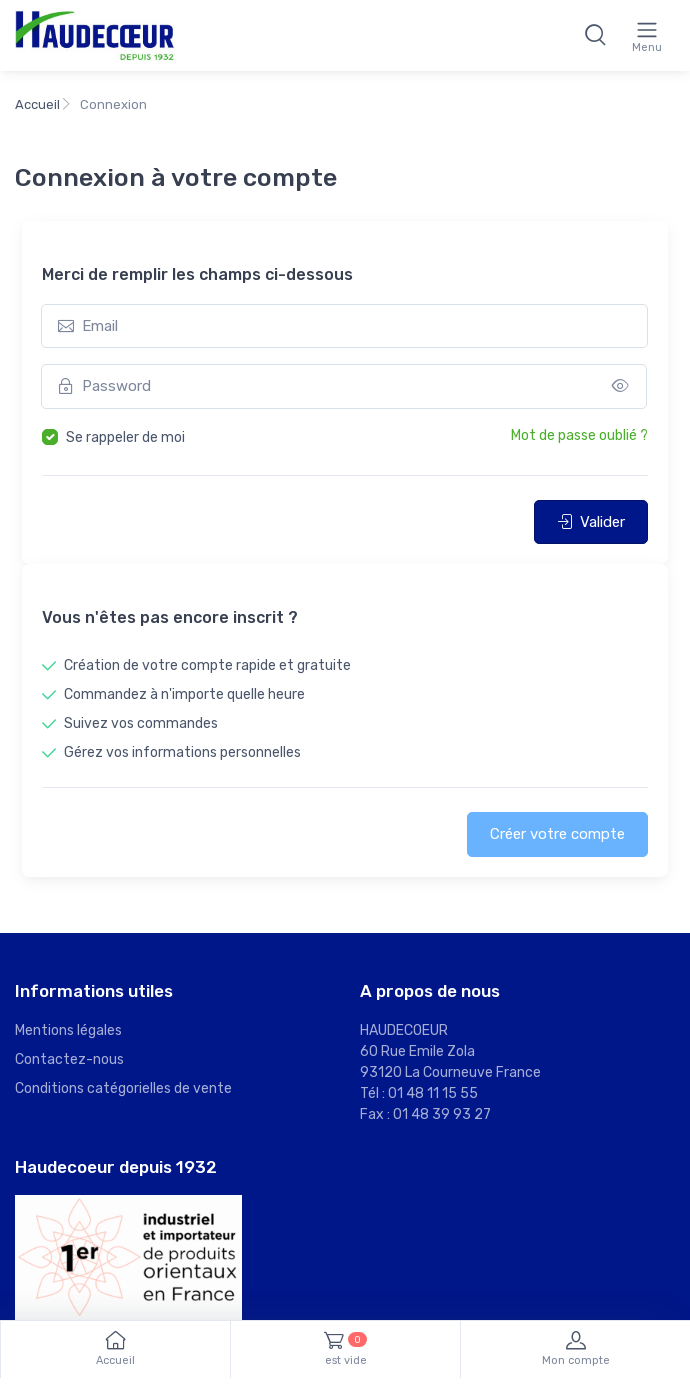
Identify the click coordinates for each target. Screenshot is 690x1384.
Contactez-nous (69, 1059)
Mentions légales (68, 1030)
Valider (591, 522)
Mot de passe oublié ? (579, 435)
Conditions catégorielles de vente (123, 1088)
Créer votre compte (557, 834)
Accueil (37, 104)
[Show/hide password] (620, 386)
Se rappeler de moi (125, 437)
